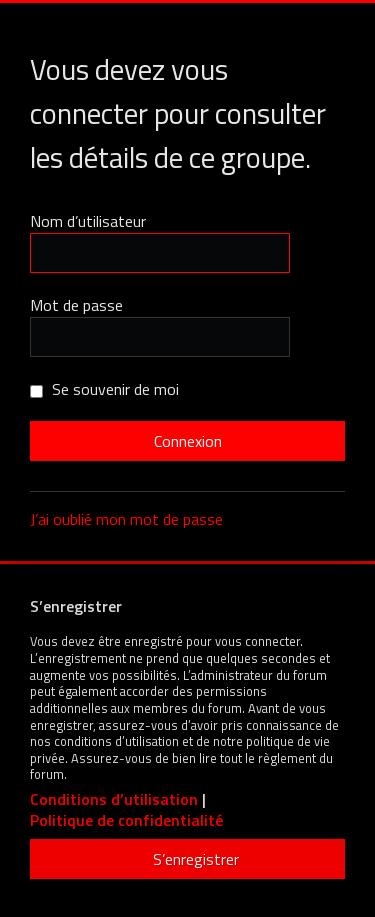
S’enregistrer (196, 859)
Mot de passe (76, 305)
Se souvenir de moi (104, 389)
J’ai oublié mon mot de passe (126, 519)
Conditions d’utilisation (114, 799)
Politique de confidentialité (126, 820)
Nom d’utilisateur (88, 221)
